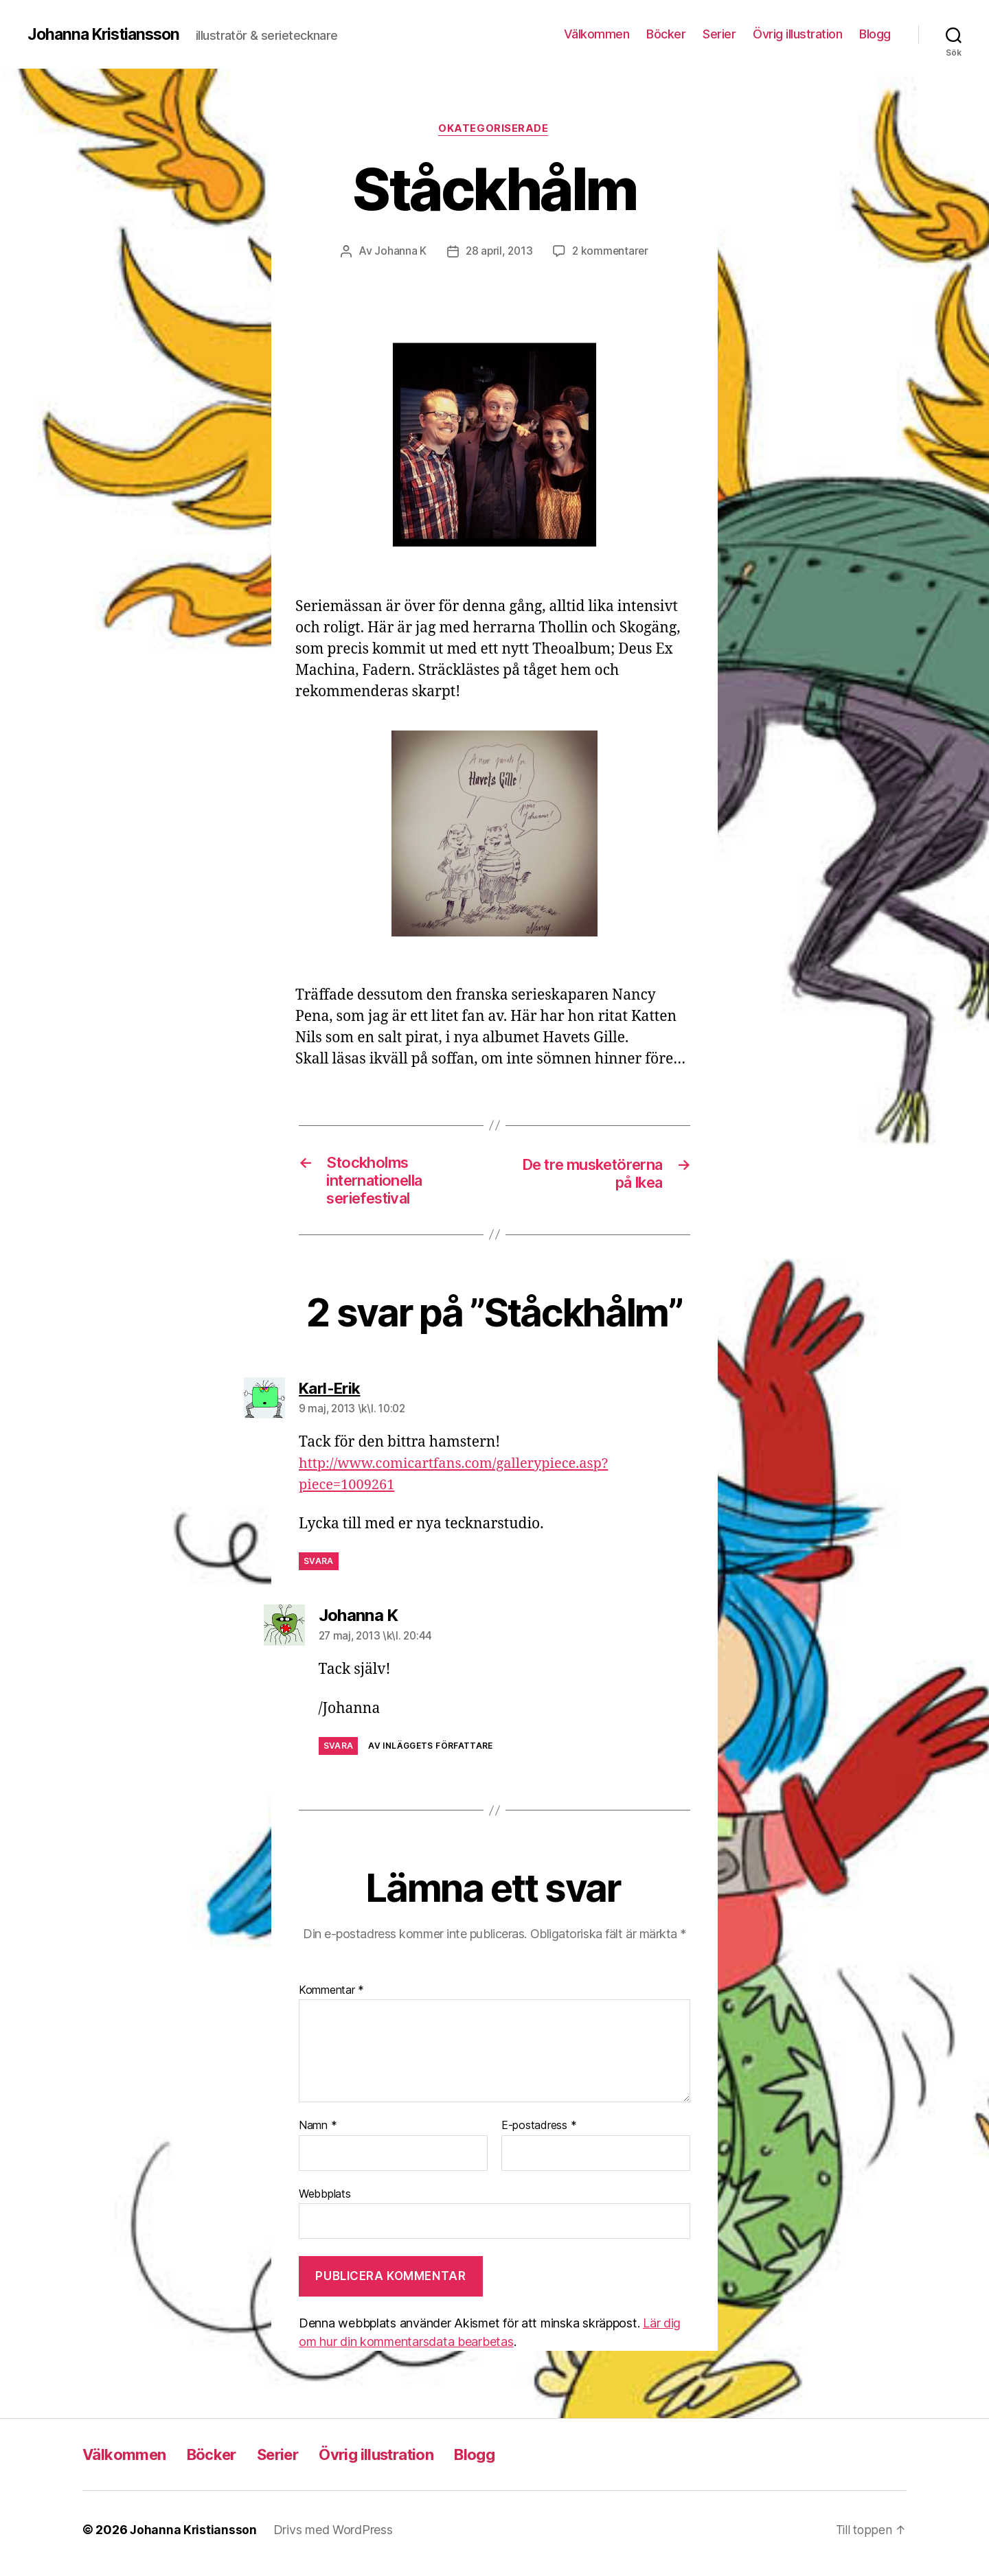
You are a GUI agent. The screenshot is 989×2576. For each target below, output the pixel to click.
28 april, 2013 (498, 252)
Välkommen (597, 34)
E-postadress (538, 2133)
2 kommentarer (612, 252)
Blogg (875, 34)
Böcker (665, 34)
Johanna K (398, 252)
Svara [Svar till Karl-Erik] (319, 1568)
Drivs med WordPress (334, 2537)
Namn (318, 2133)
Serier (719, 34)
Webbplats (325, 2200)
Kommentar (331, 1997)
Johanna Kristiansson (107, 34)
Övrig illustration (797, 34)
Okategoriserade (494, 130)
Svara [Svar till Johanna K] (338, 1753)
